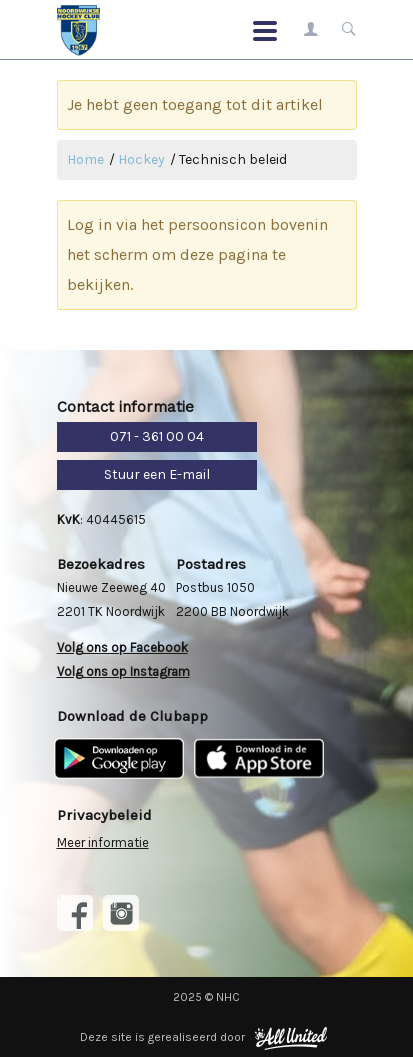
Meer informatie (103, 842)
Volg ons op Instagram (123, 671)
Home (85, 159)
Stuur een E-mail (157, 474)
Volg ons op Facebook (122, 647)
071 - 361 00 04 (157, 436)
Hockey (141, 159)
